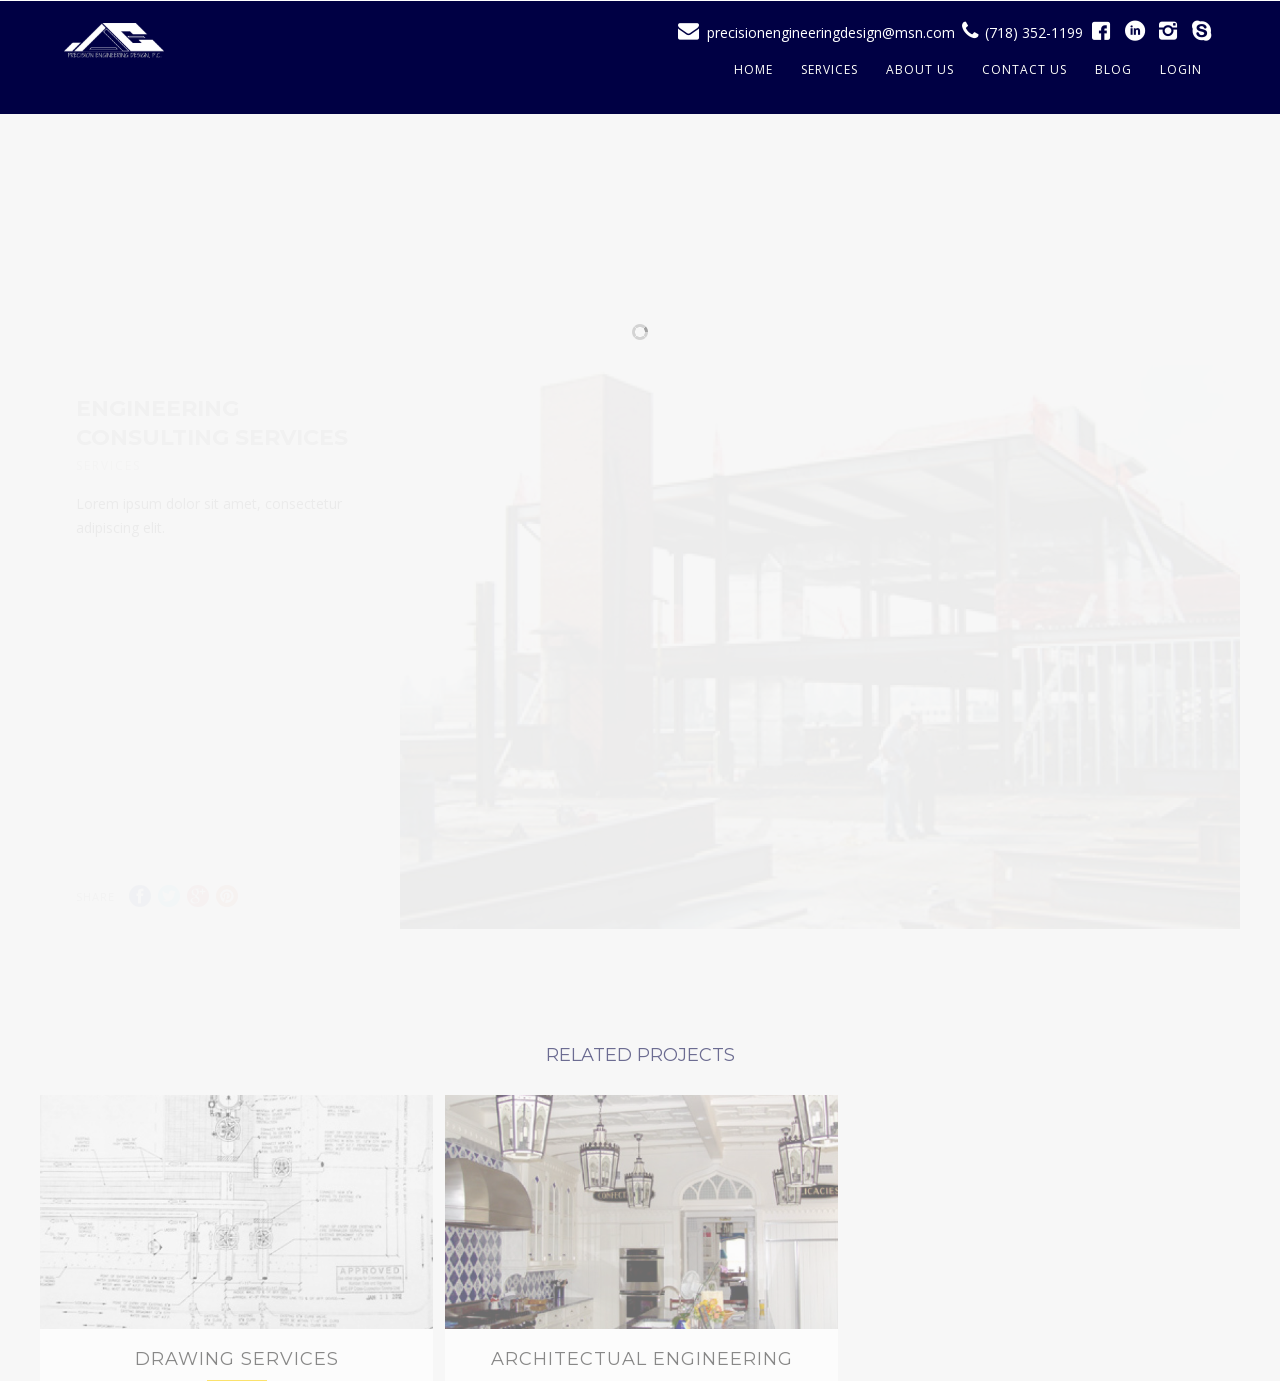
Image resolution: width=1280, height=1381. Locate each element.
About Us (920, 69)
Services (829, 69)
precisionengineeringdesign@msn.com (831, 32)
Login (1181, 69)
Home (753, 69)
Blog (1113, 69)
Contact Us (1024, 69)
